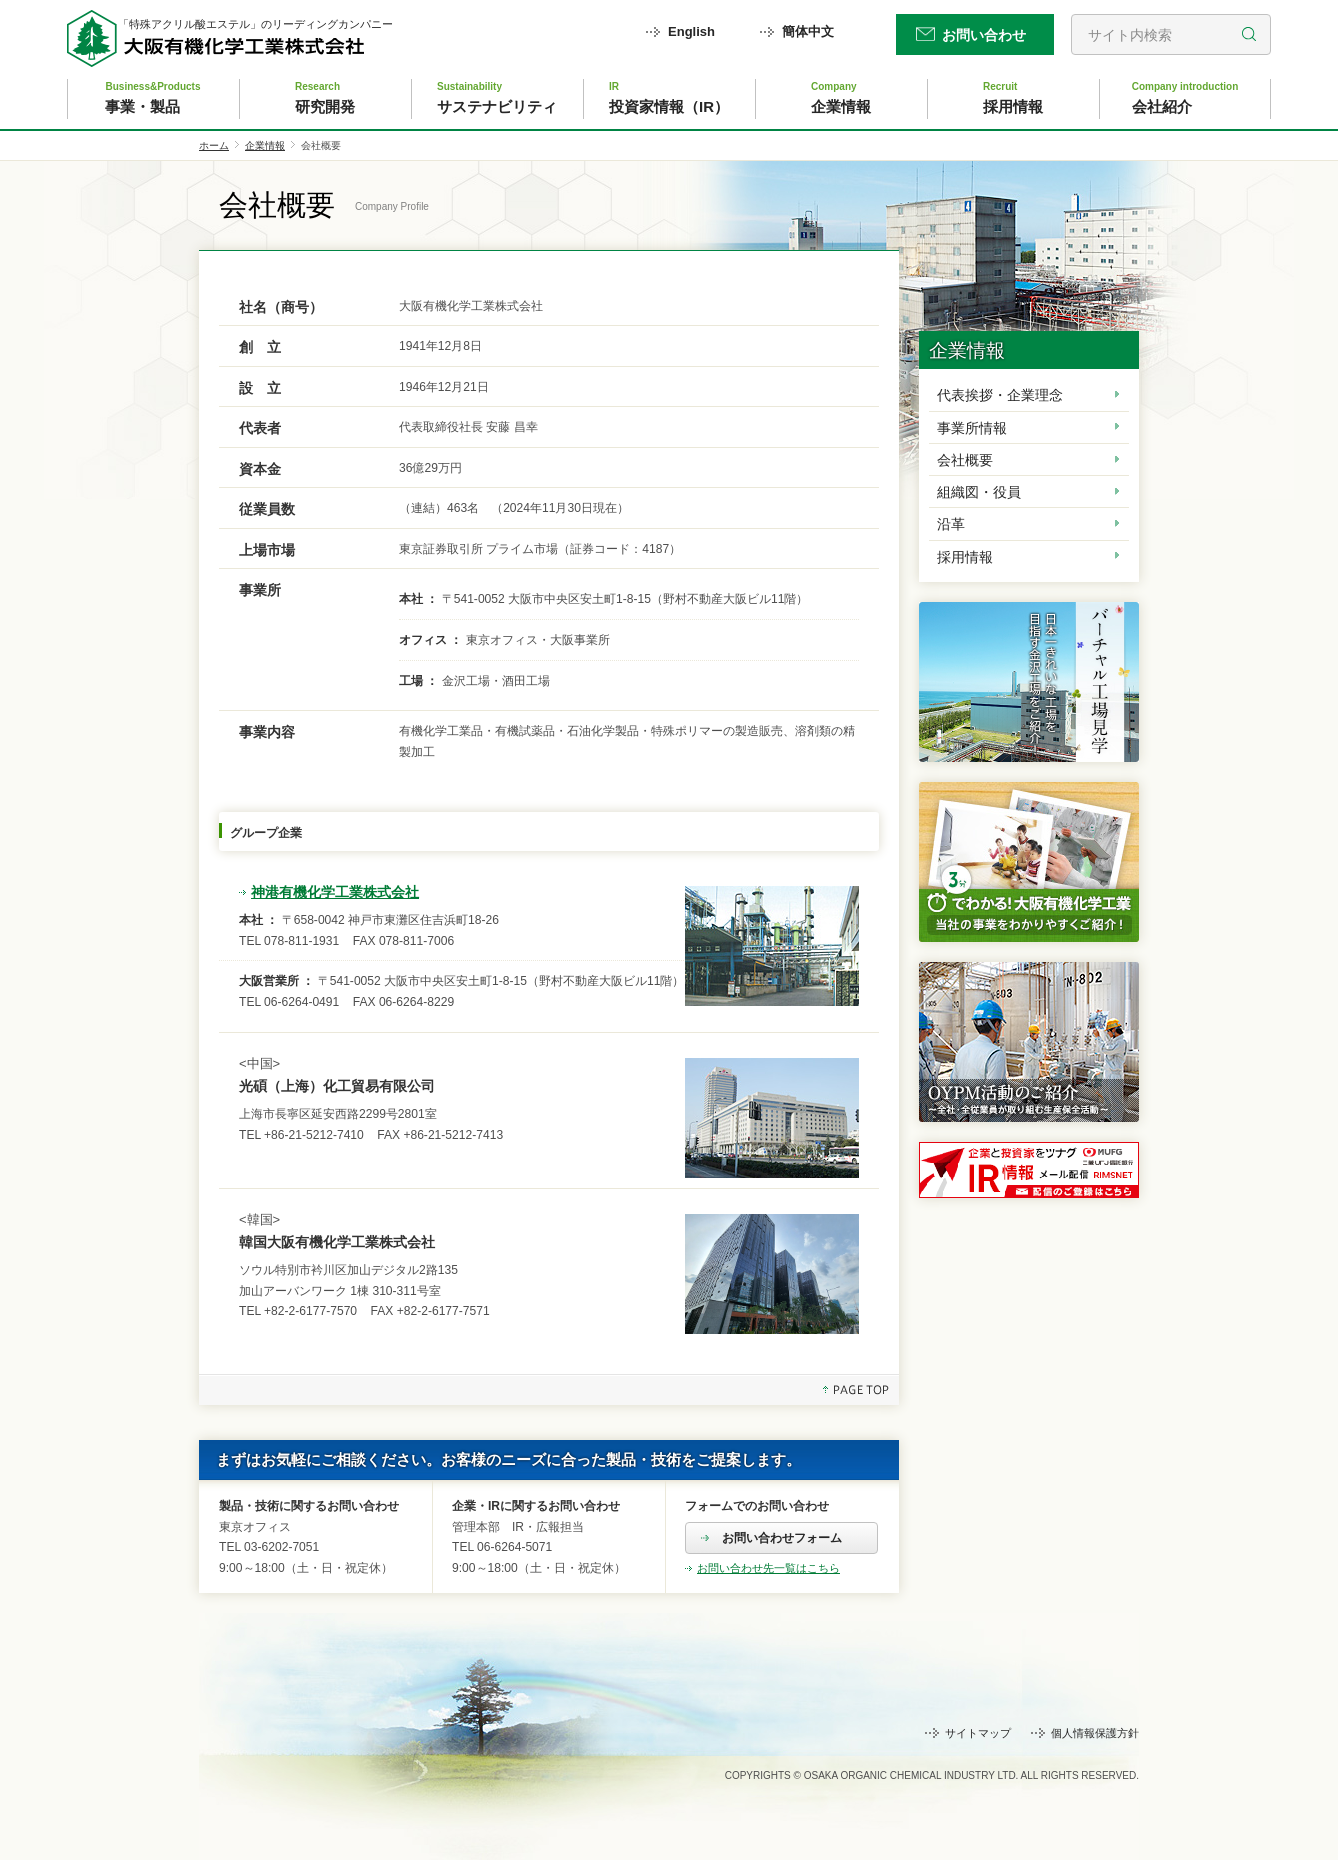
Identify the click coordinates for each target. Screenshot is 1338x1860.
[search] (1171, 34)
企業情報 (265, 145)
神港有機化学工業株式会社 (335, 892)
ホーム (214, 145)
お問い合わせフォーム (782, 1538)
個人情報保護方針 (1095, 1733)
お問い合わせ (984, 35)
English (691, 31)
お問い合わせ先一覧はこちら (768, 1568)
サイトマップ (978, 1733)
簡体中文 (808, 31)
